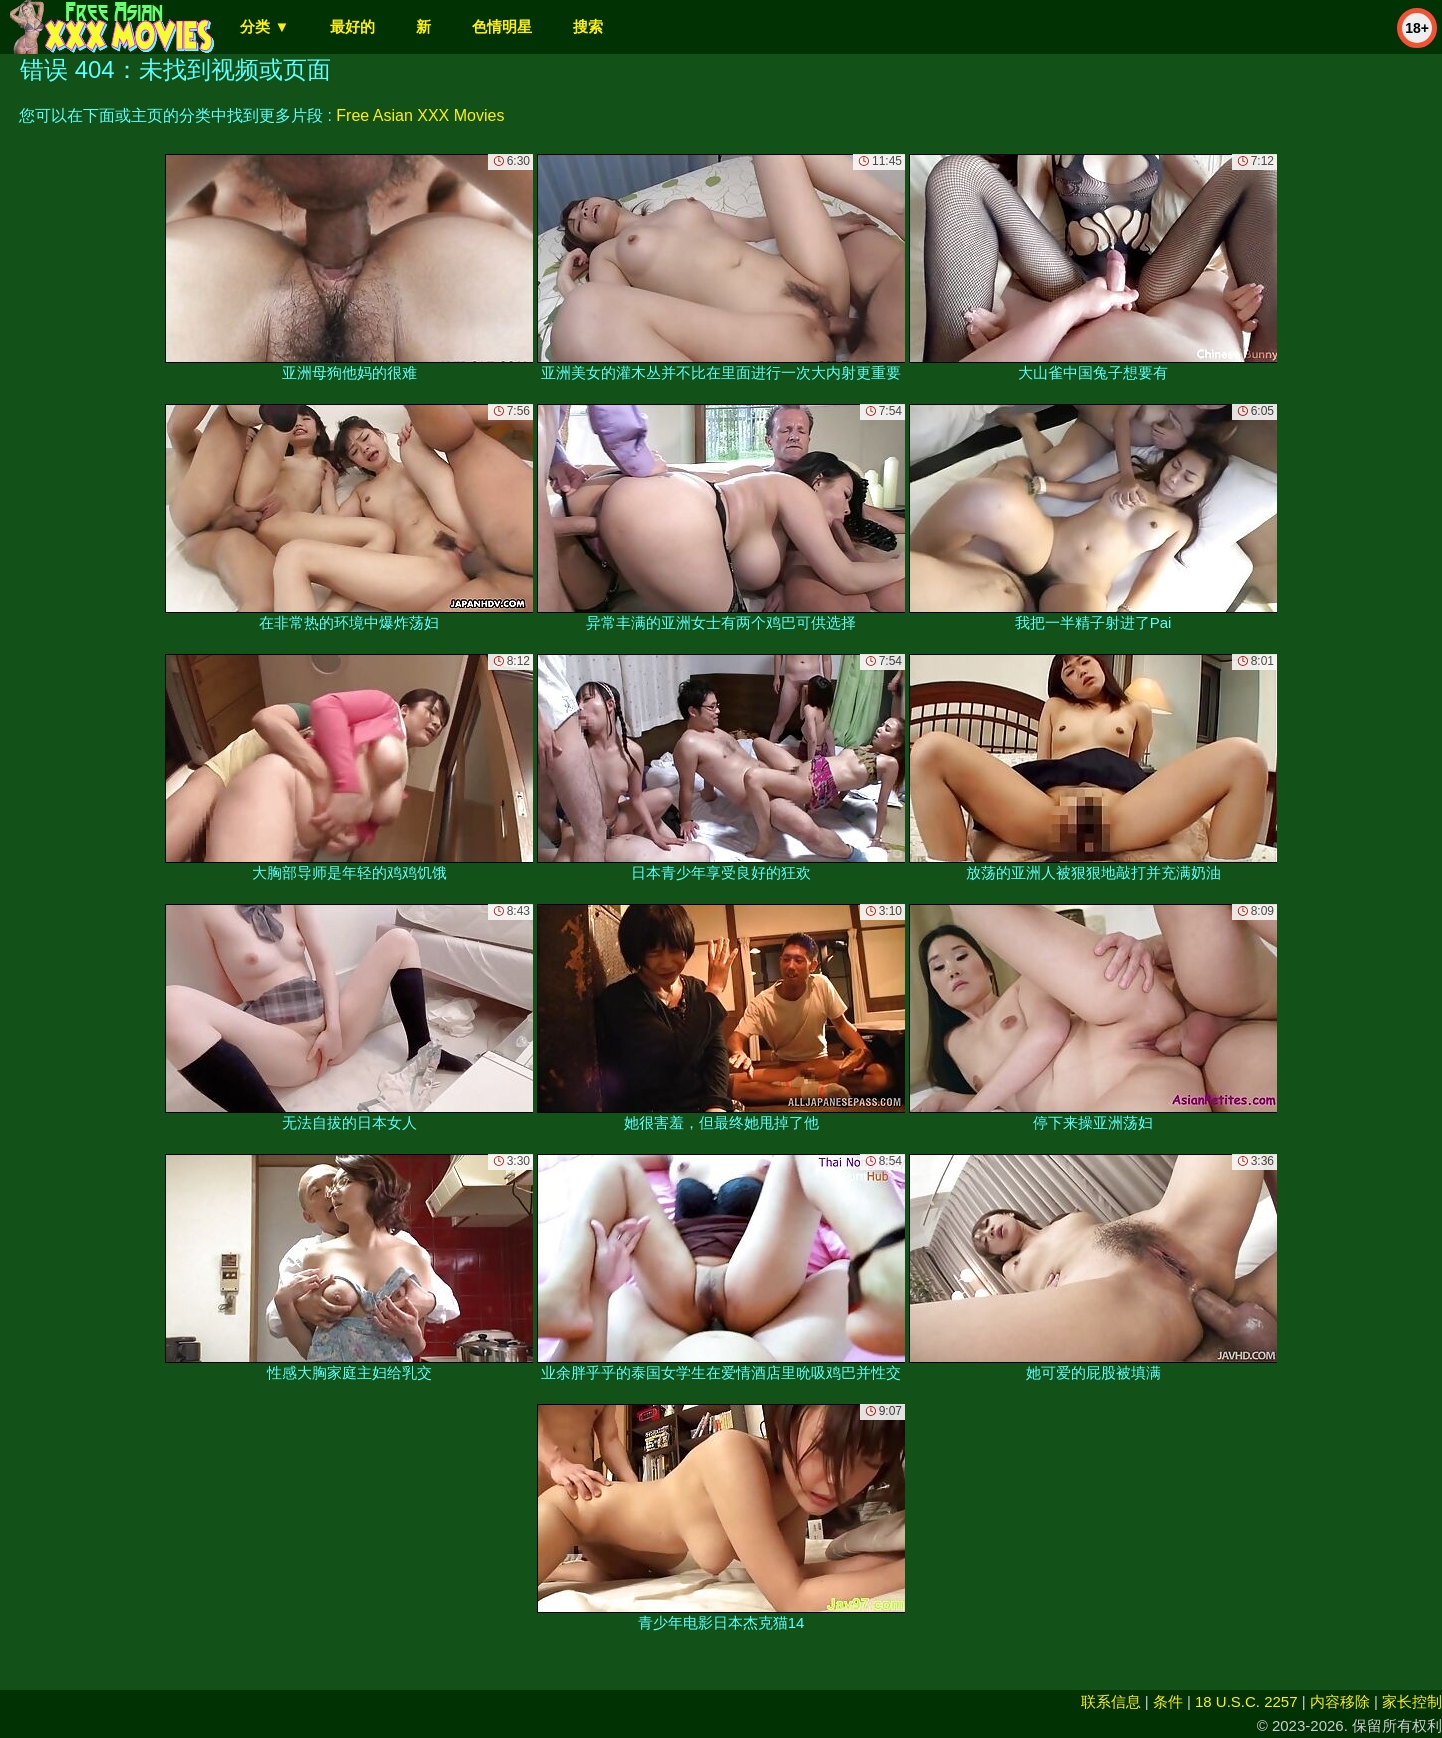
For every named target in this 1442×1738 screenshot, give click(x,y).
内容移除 (1340, 1701)
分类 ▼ (264, 26)
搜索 (588, 26)
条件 (1168, 1701)
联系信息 (1111, 1701)
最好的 (352, 26)
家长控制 (1412, 1701)
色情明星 (502, 26)
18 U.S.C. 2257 (1246, 1701)
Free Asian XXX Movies (420, 115)
